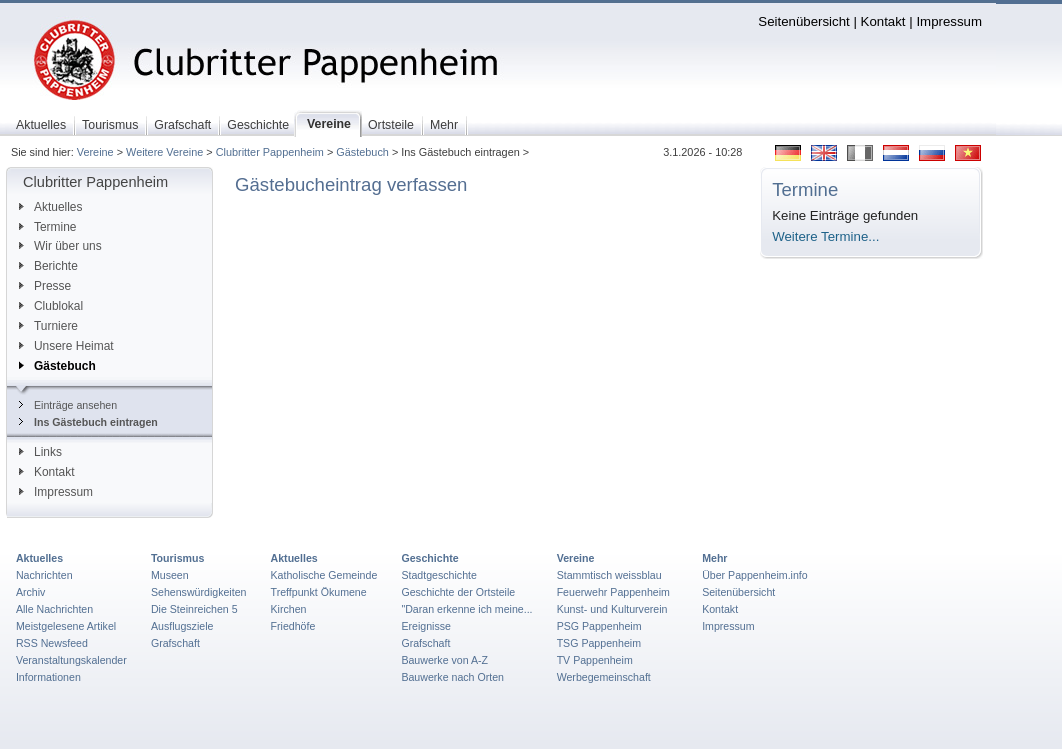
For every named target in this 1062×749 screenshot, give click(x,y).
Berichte (48, 266)
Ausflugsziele (182, 626)
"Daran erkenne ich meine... (466, 609)
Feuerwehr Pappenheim (613, 592)
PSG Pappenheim (599, 626)
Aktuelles (50, 207)
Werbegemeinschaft (604, 677)
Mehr (714, 558)
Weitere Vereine (164, 152)
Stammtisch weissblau (609, 575)
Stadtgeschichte (439, 575)
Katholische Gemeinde (324, 575)
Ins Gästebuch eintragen (88, 422)
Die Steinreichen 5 (194, 609)
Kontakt (883, 21)
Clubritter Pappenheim (270, 152)
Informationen (48, 677)
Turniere (48, 326)
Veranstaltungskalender (71, 660)
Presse (45, 286)
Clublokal (51, 306)
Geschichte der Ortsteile (458, 592)
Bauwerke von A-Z (444, 660)
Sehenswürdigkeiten (199, 592)
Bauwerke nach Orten (452, 677)
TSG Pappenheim (599, 643)
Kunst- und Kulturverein (612, 609)
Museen (170, 575)
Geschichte (429, 558)
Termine (47, 227)
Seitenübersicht (803, 21)
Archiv (30, 592)
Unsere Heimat (66, 346)
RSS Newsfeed (52, 643)
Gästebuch (362, 152)
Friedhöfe (293, 626)
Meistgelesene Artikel (66, 626)
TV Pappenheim (595, 660)
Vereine (95, 152)
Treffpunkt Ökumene (319, 592)
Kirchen (289, 609)
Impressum (949, 21)
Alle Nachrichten (54, 609)
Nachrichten (44, 575)
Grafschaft (175, 643)
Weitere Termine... (825, 236)
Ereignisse (426, 626)
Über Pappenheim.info (755, 575)
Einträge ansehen (68, 405)
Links (40, 452)
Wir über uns (60, 246)
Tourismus (177, 558)
